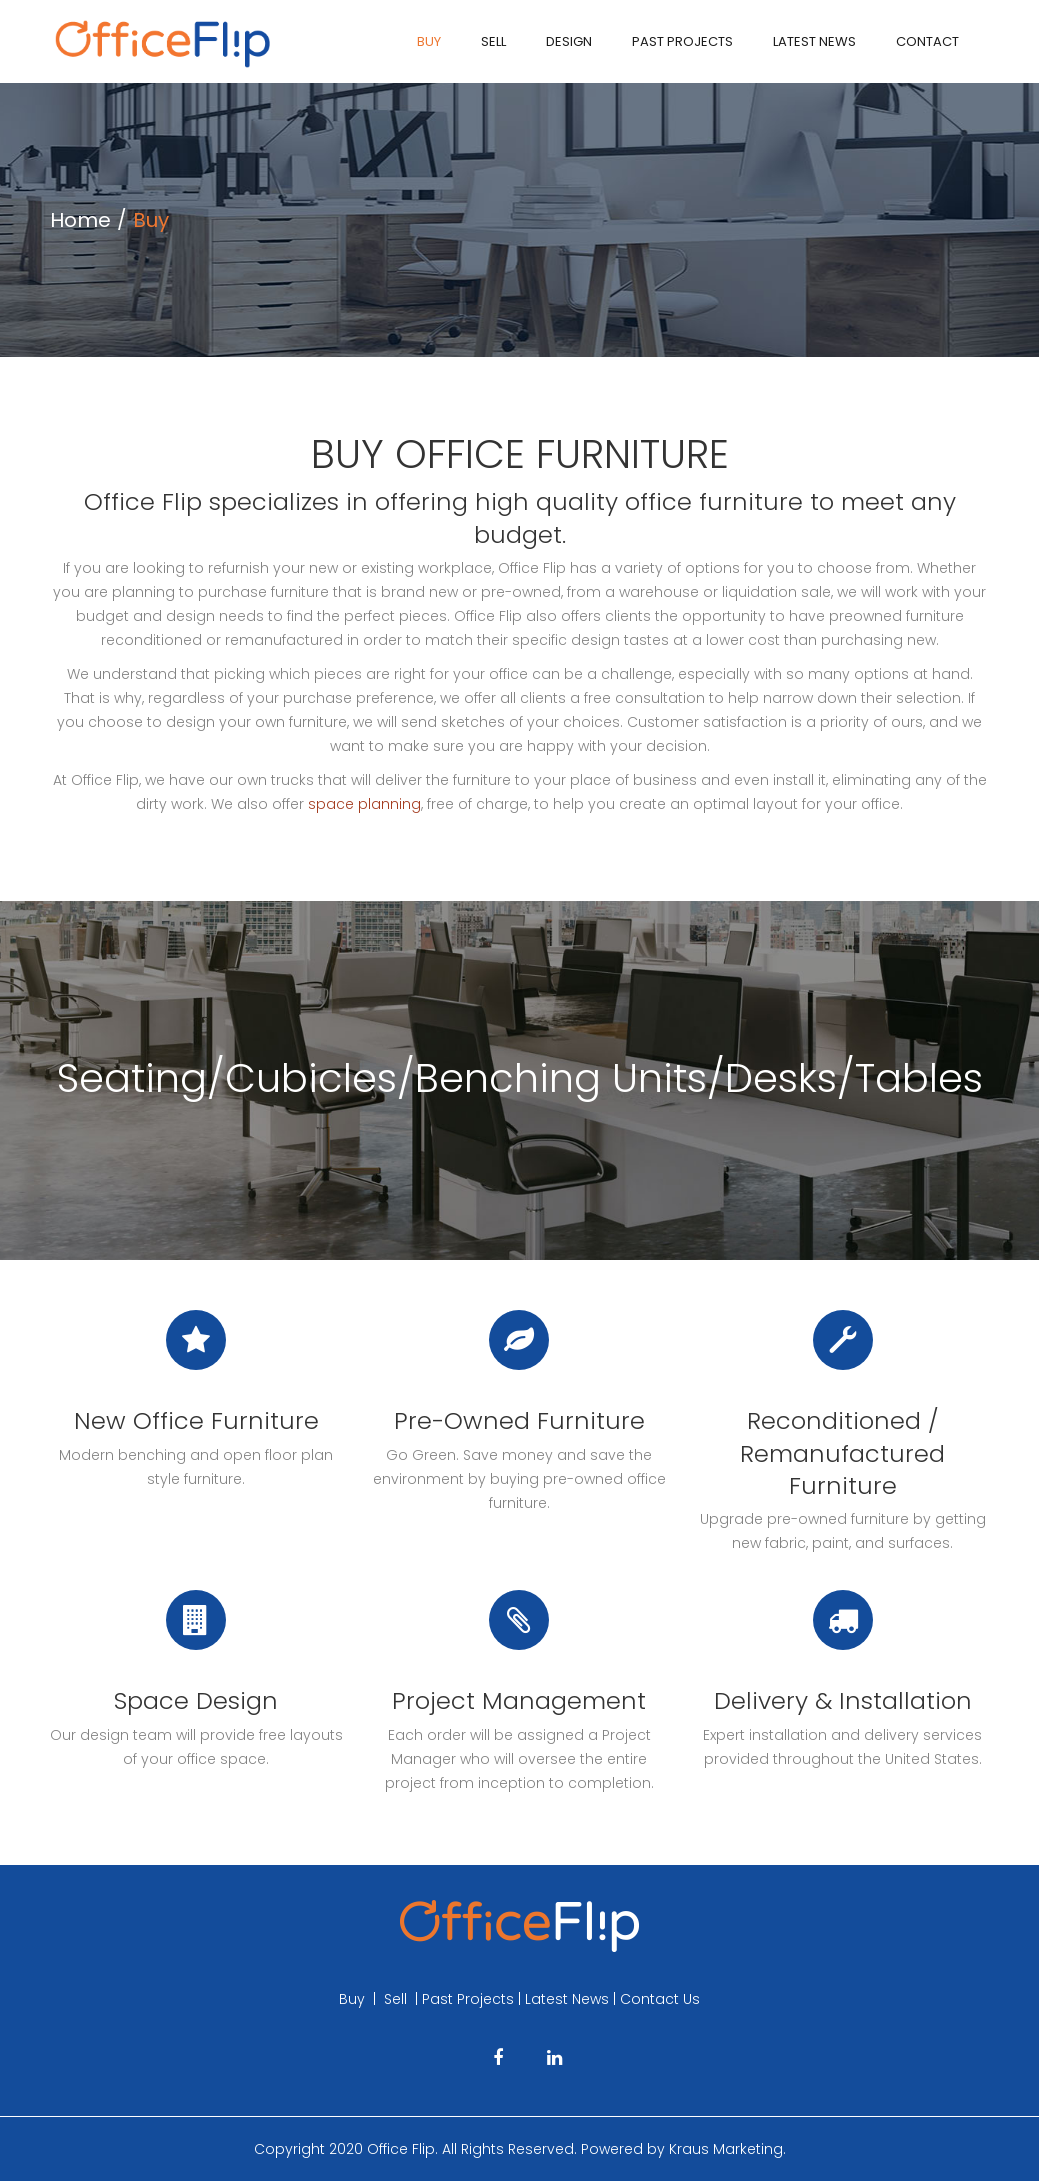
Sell (493, 41)
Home (80, 220)
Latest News (814, 41)
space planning (364, 804)
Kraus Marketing (726, 2149)
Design (569, 41)
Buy (429, 41)
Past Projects (682, 41)
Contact (927, 41)
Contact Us (660, 1999)
